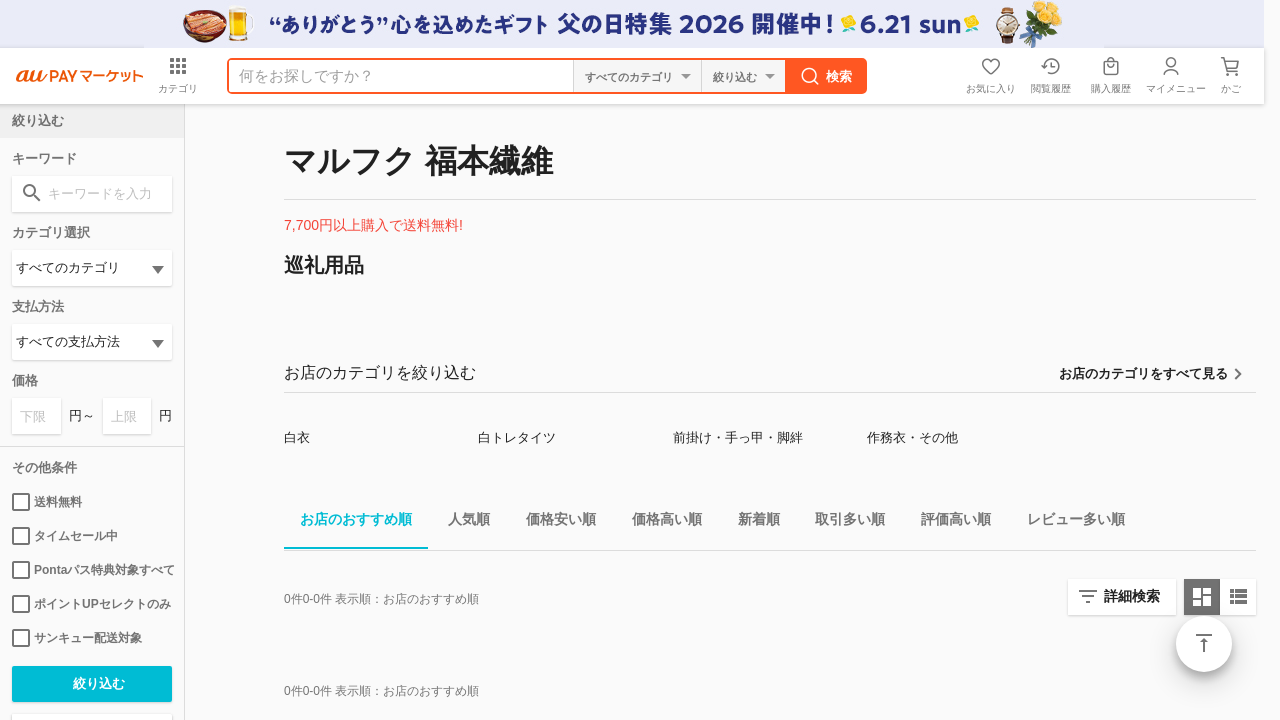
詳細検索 (1132, 596)
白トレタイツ (517, 437)
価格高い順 (659, 522)
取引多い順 (842, 522)
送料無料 (47, 502)
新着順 (751, 522)
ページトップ (1204, 644)
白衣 (297, 437)
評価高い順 (948, 522)
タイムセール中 (65, 536)
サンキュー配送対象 (77, 638)
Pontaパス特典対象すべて (92, 570)
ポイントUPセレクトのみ (91, 604)
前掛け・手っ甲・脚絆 (738, 437)
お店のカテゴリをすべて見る (1143, 373)
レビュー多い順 (1068, 522)
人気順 (461, 522)
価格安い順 (553, 522)
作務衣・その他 (912, 437)
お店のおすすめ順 (348, 522)
